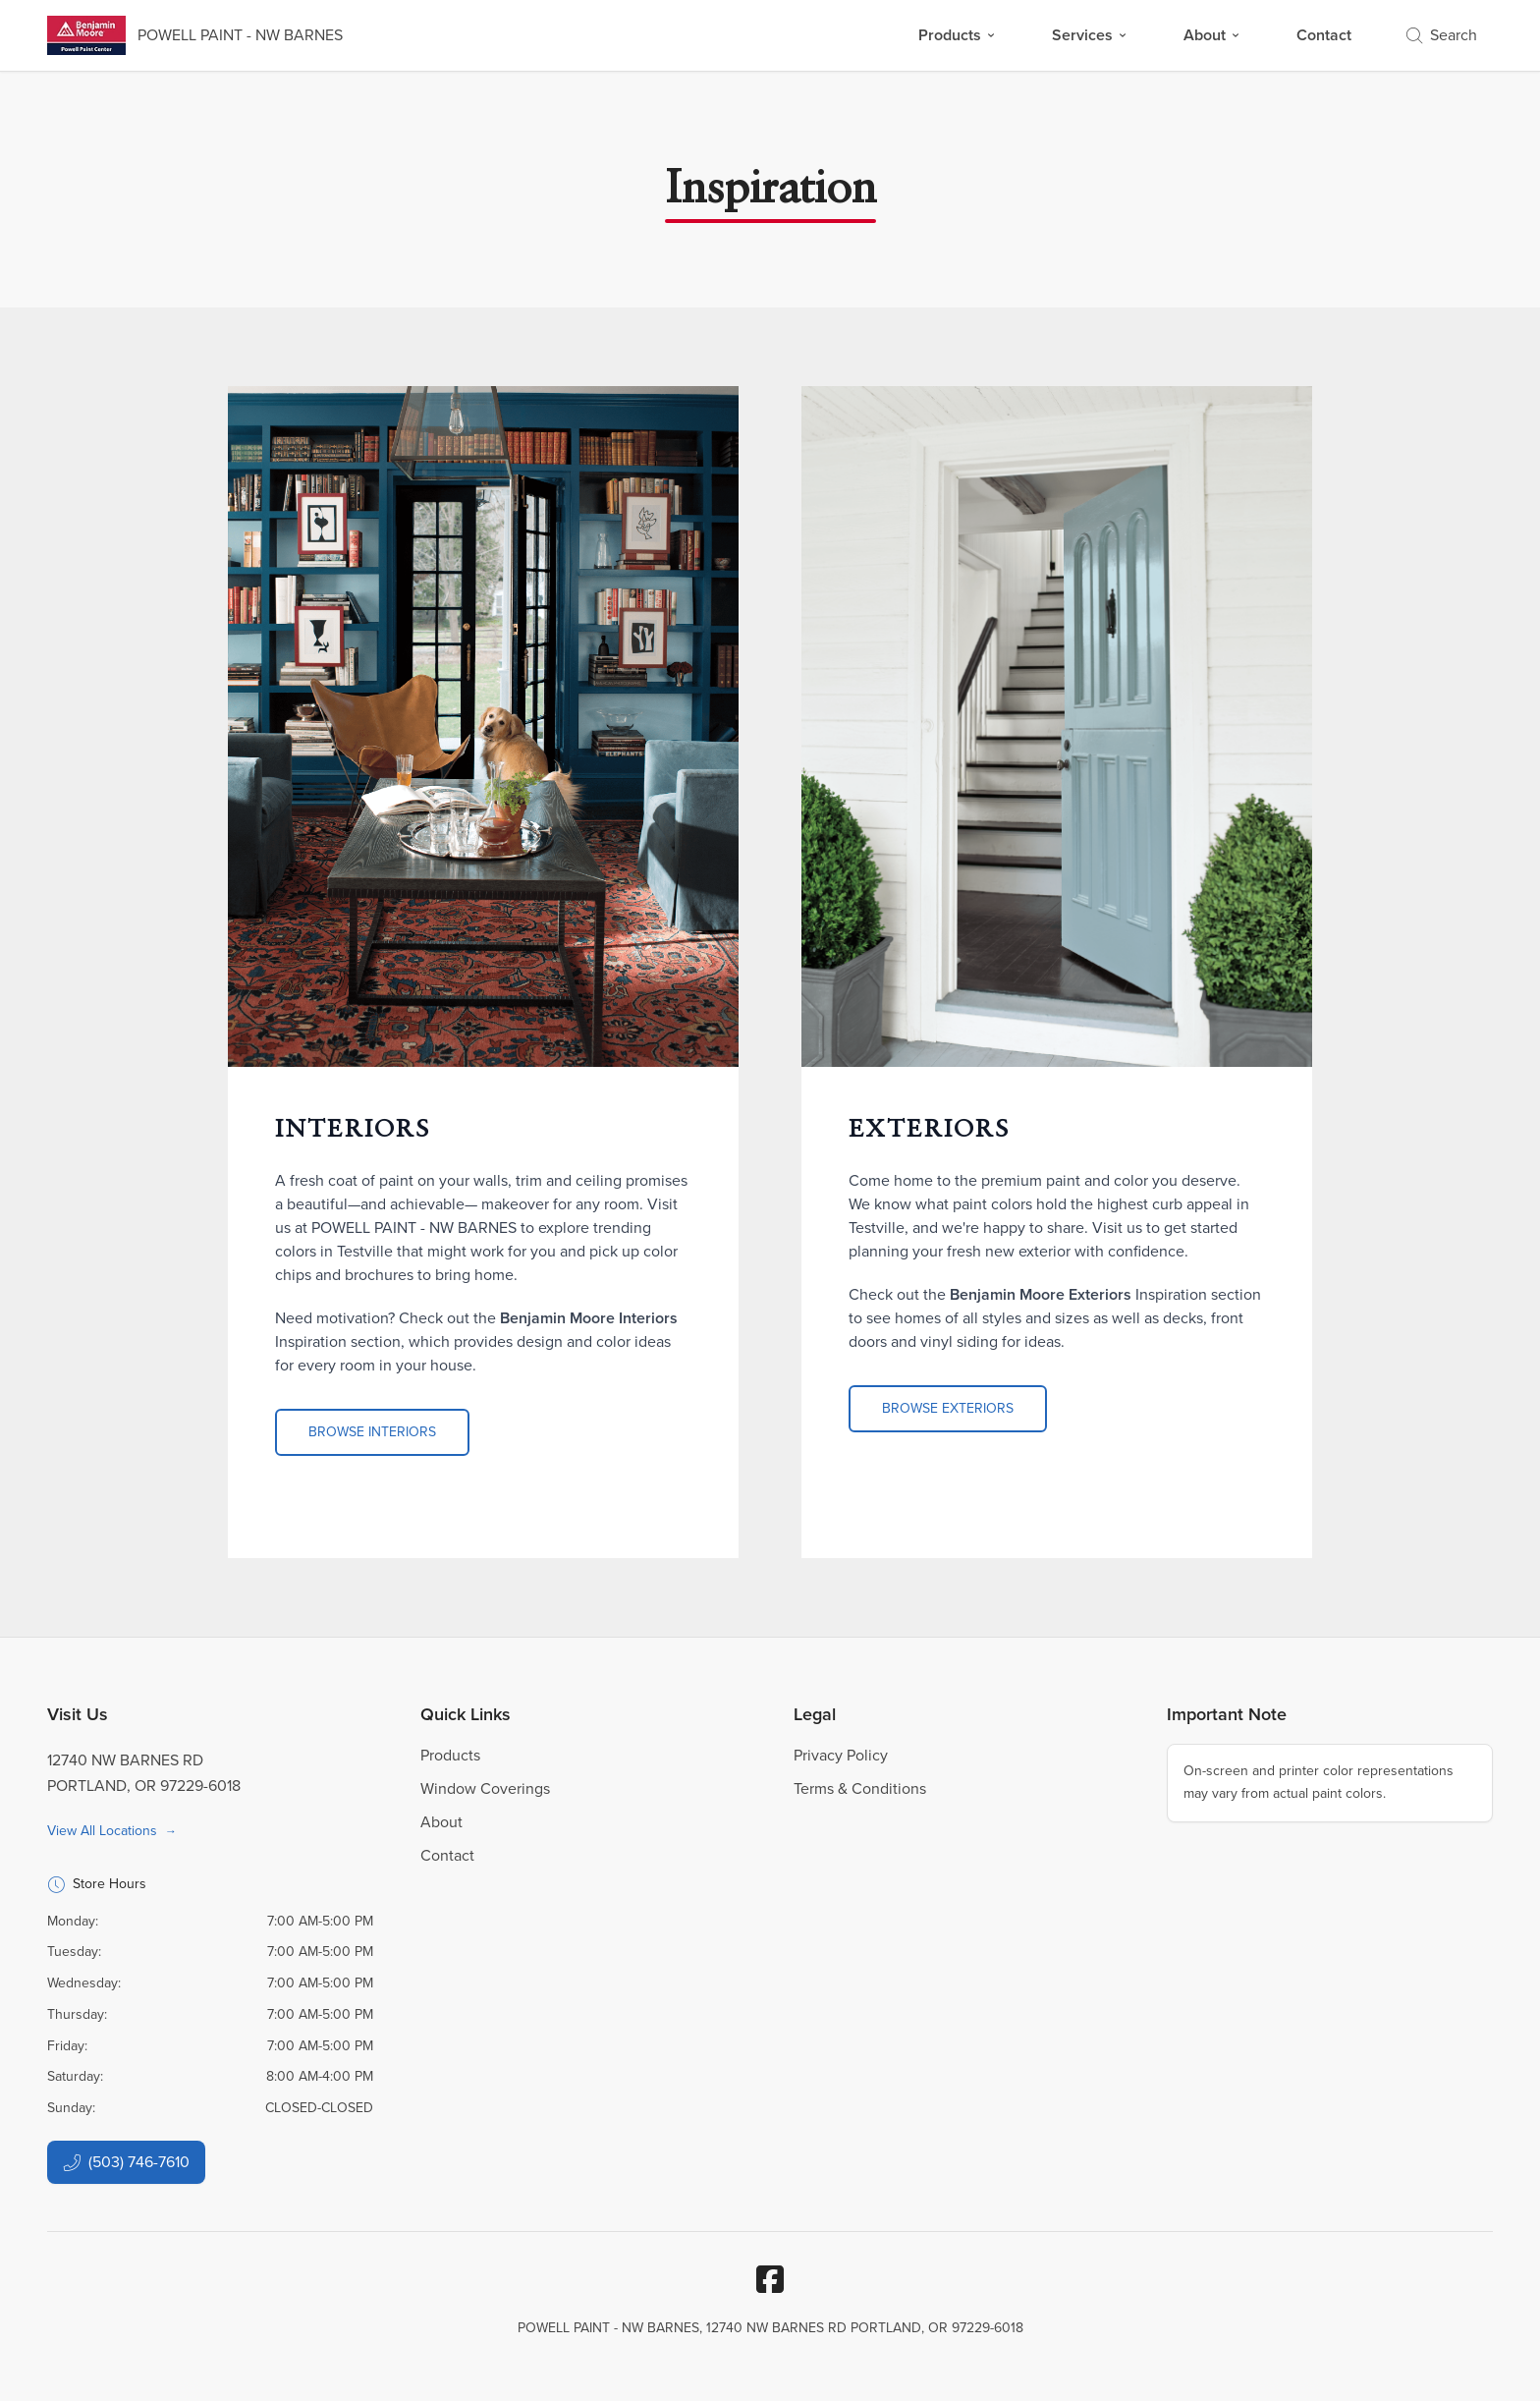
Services (1090, 35)
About (1212, 35)
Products (957, 35)
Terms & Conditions (860, 1788)
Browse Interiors (372, 1432)
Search (1441, 35)
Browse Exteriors (948, 1408)
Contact (1323, 35)
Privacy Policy (841, 1755)
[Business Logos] (195, 35)
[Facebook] (770, 2279)
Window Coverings (485, 1788)
